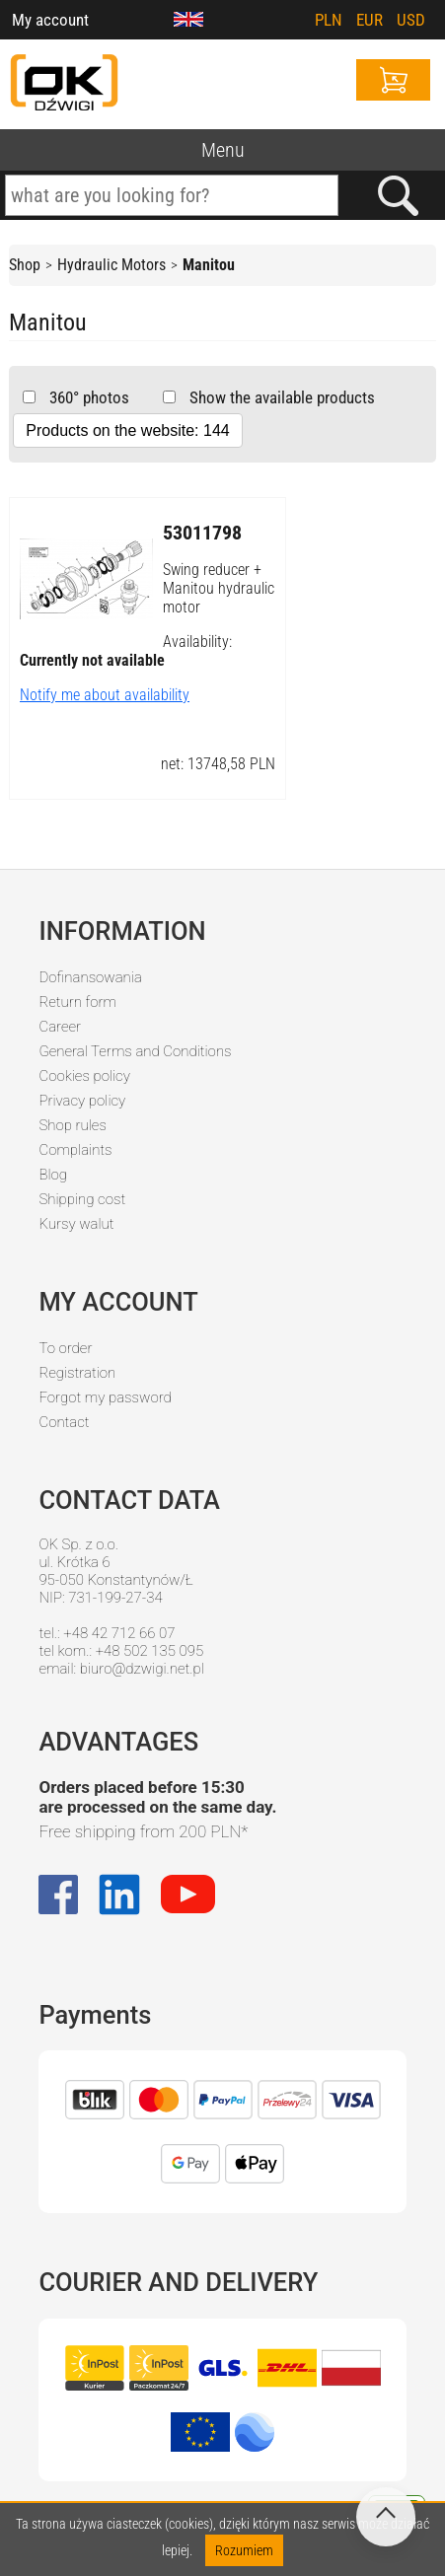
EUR (369, 20)
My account (50, 20)
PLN (328, 20)
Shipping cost (81, 1199)
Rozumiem (244, 2550)
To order (65, 1348)
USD (411, 20)
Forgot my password (104, 1397)
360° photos (87, 397)
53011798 (202, 532)
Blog (52, 1174)
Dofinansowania (89, 977)
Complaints (74, 1150)
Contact (63, 1422)
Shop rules (72, 1125)
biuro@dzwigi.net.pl (142, 1669)
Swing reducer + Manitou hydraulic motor (218, 588)
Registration (76, 1373)
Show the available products (280, 397)
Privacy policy (81, 1100)
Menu (223, 150)
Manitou (209, 264)
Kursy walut (75, 1224)
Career (59, 1027)
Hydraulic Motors (111, 264)
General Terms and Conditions (134, 1051)
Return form (77, 1002)
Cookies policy (83, 1076)
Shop (24, 264)
